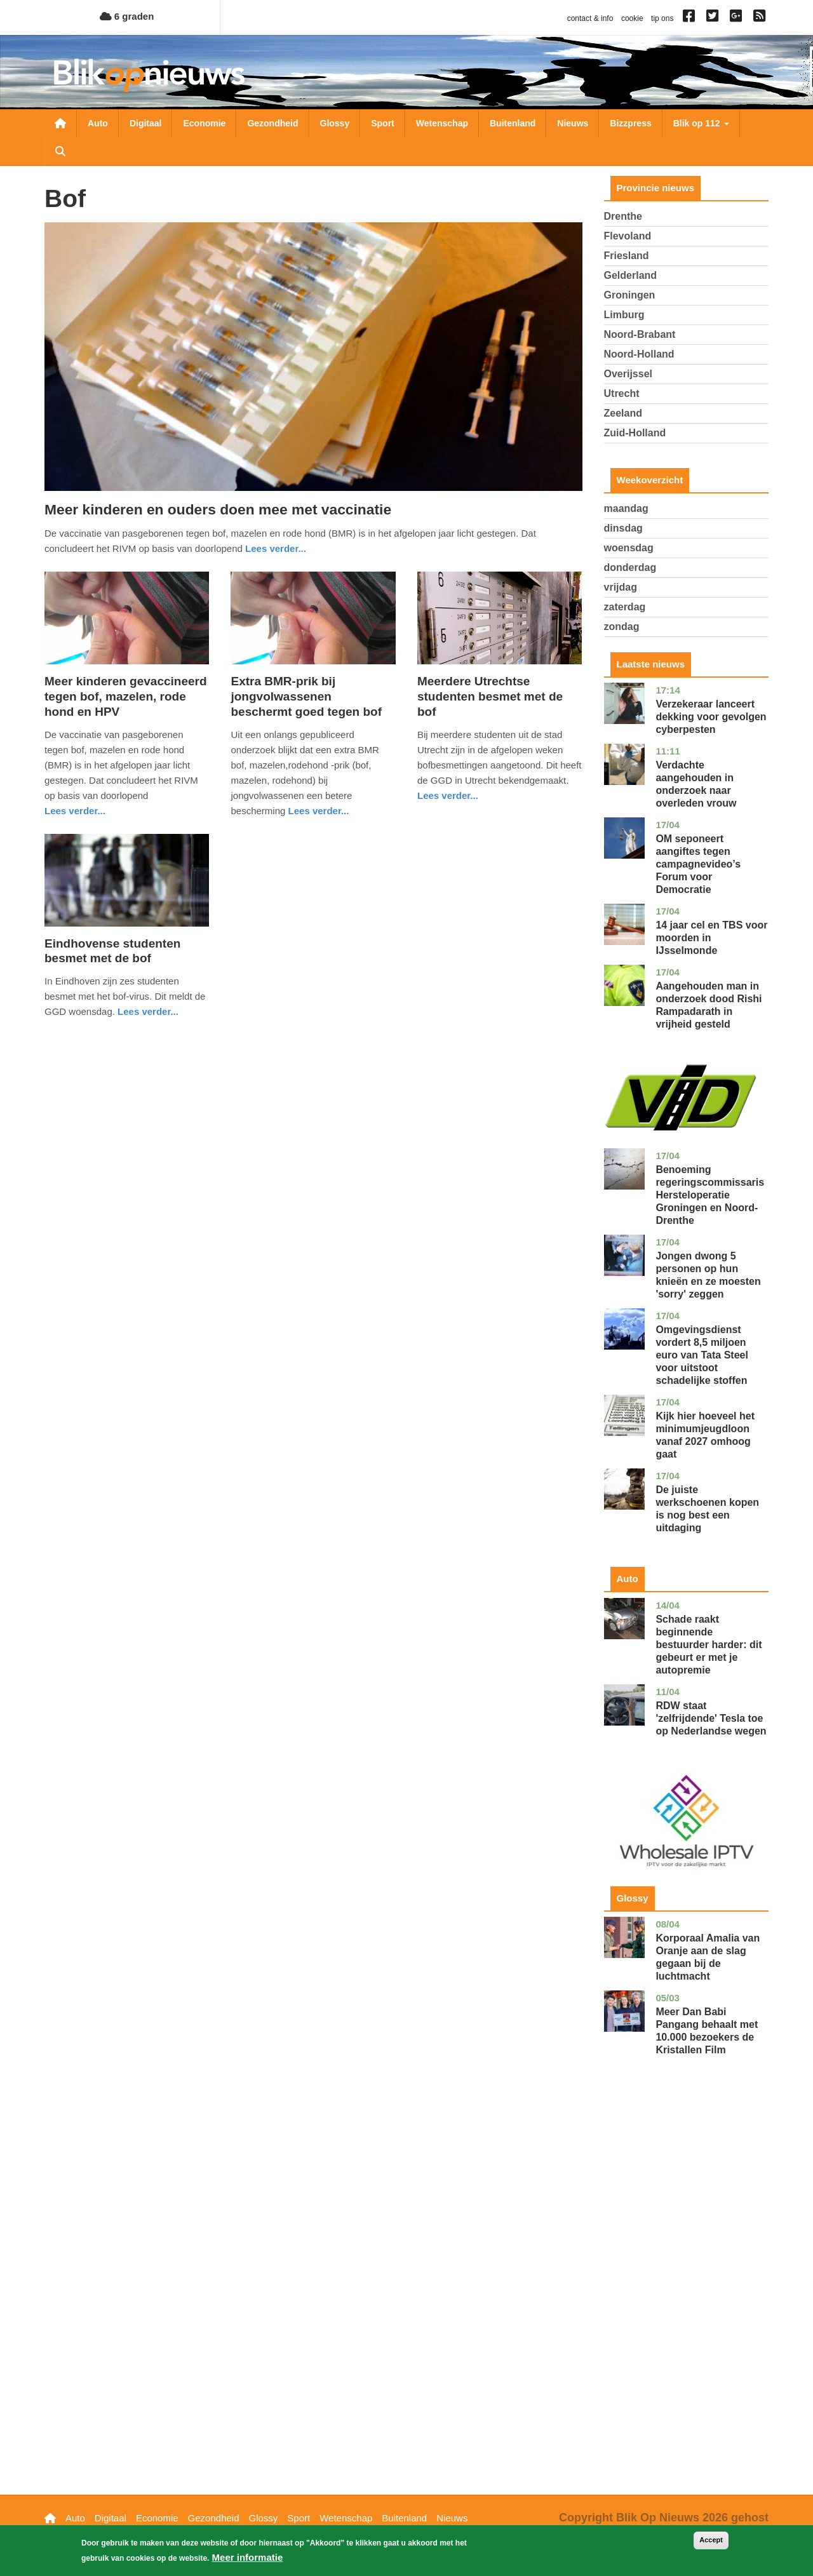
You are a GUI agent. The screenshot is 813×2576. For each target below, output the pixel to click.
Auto (98, 123)
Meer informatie (247, 2557)
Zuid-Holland (635, 432)
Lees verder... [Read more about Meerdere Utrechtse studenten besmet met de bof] (447, 795)
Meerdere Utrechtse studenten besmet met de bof (490, 696)
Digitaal (146, 123)
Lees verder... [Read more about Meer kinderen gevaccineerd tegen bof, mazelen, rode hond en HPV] (74, 810)
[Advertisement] (686, 2294)
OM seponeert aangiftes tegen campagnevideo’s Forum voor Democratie (698, 864)
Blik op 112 (701, 123)
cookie (632, 18)
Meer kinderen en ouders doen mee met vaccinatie (217, 509)
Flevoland (628, 236)
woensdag (629, 547)
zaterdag (625, 606)
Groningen (629, 295)
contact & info (590, 18)
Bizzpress (630, 123)
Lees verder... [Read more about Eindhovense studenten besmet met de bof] (148, 1011)
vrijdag (620, 587)
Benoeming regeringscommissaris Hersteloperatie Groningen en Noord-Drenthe (709, 1195)
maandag (626, 508)
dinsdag (623, 528)
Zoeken (60, 151)
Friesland (626, 255)
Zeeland (623, 413)
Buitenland (512, 123)
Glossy (335, 123)
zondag (622, 626)
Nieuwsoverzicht (60, 123)
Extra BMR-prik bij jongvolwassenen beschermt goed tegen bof (306, 696)
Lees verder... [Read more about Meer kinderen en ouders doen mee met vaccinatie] (275, 548)
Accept (711, 2540)
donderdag (630, 567)
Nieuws (572, 123)
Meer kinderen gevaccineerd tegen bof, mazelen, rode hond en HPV (125, 696)
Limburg (624, 314)
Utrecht (622, 393)
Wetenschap (442, 123)
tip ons (662, 18)
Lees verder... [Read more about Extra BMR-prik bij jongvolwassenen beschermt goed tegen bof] (318, 810)
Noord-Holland (639, 354)
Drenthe (623, 216)
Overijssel (628, 373)
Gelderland (630, 275)
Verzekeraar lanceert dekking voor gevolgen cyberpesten (710, 717)
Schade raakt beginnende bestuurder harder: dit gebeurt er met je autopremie (708, 1644)
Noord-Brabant (640, 334)
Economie (204, 123)
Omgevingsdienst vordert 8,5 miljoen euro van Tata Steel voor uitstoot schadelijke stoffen (701, 1355)
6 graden (127, 16)
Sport (382, 123)
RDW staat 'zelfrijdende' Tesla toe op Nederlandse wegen (710, 1718)
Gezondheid (272, 123)
